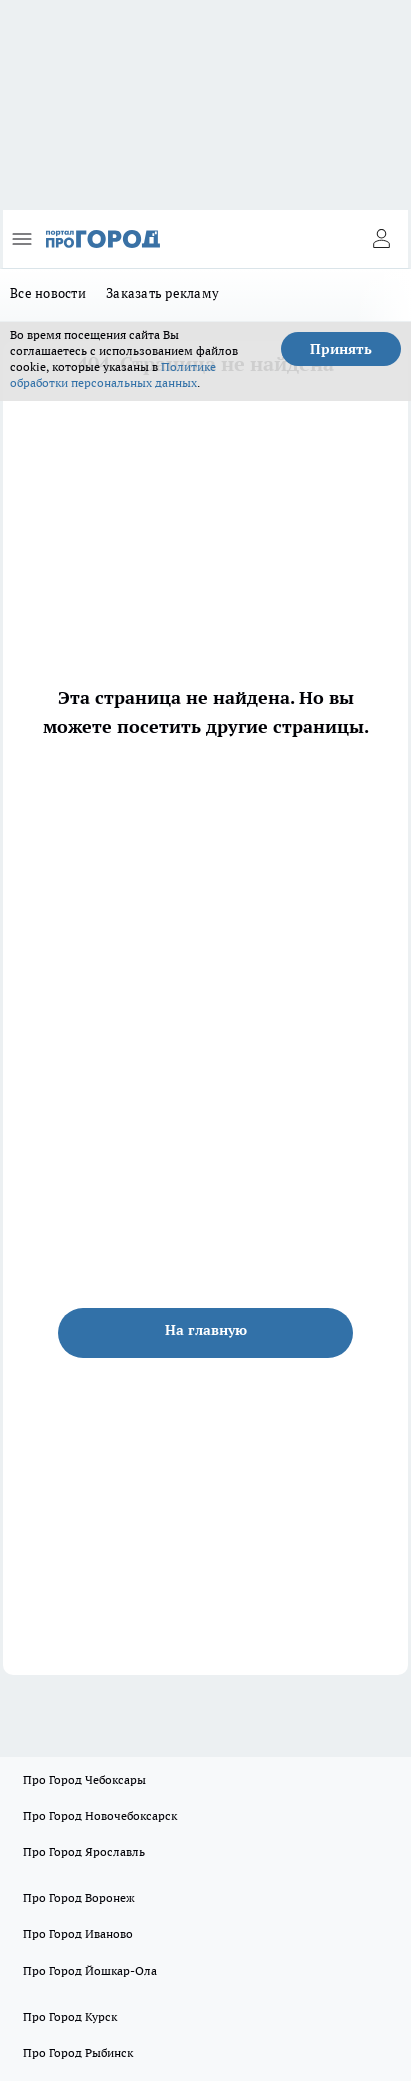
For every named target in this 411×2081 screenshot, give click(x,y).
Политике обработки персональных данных (113, 374)
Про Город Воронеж (79, 1897)
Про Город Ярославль (84, 1851)
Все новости (48, 293)
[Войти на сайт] (381, 239)
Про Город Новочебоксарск (100, 1815)
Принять (341, 349)
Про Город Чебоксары (84, 1779)
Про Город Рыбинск (78, 2052)
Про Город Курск (70, 2016)
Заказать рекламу (162, 293)
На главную (206, 1330)
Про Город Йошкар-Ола (90, 1970)
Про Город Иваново (78, 1933)
